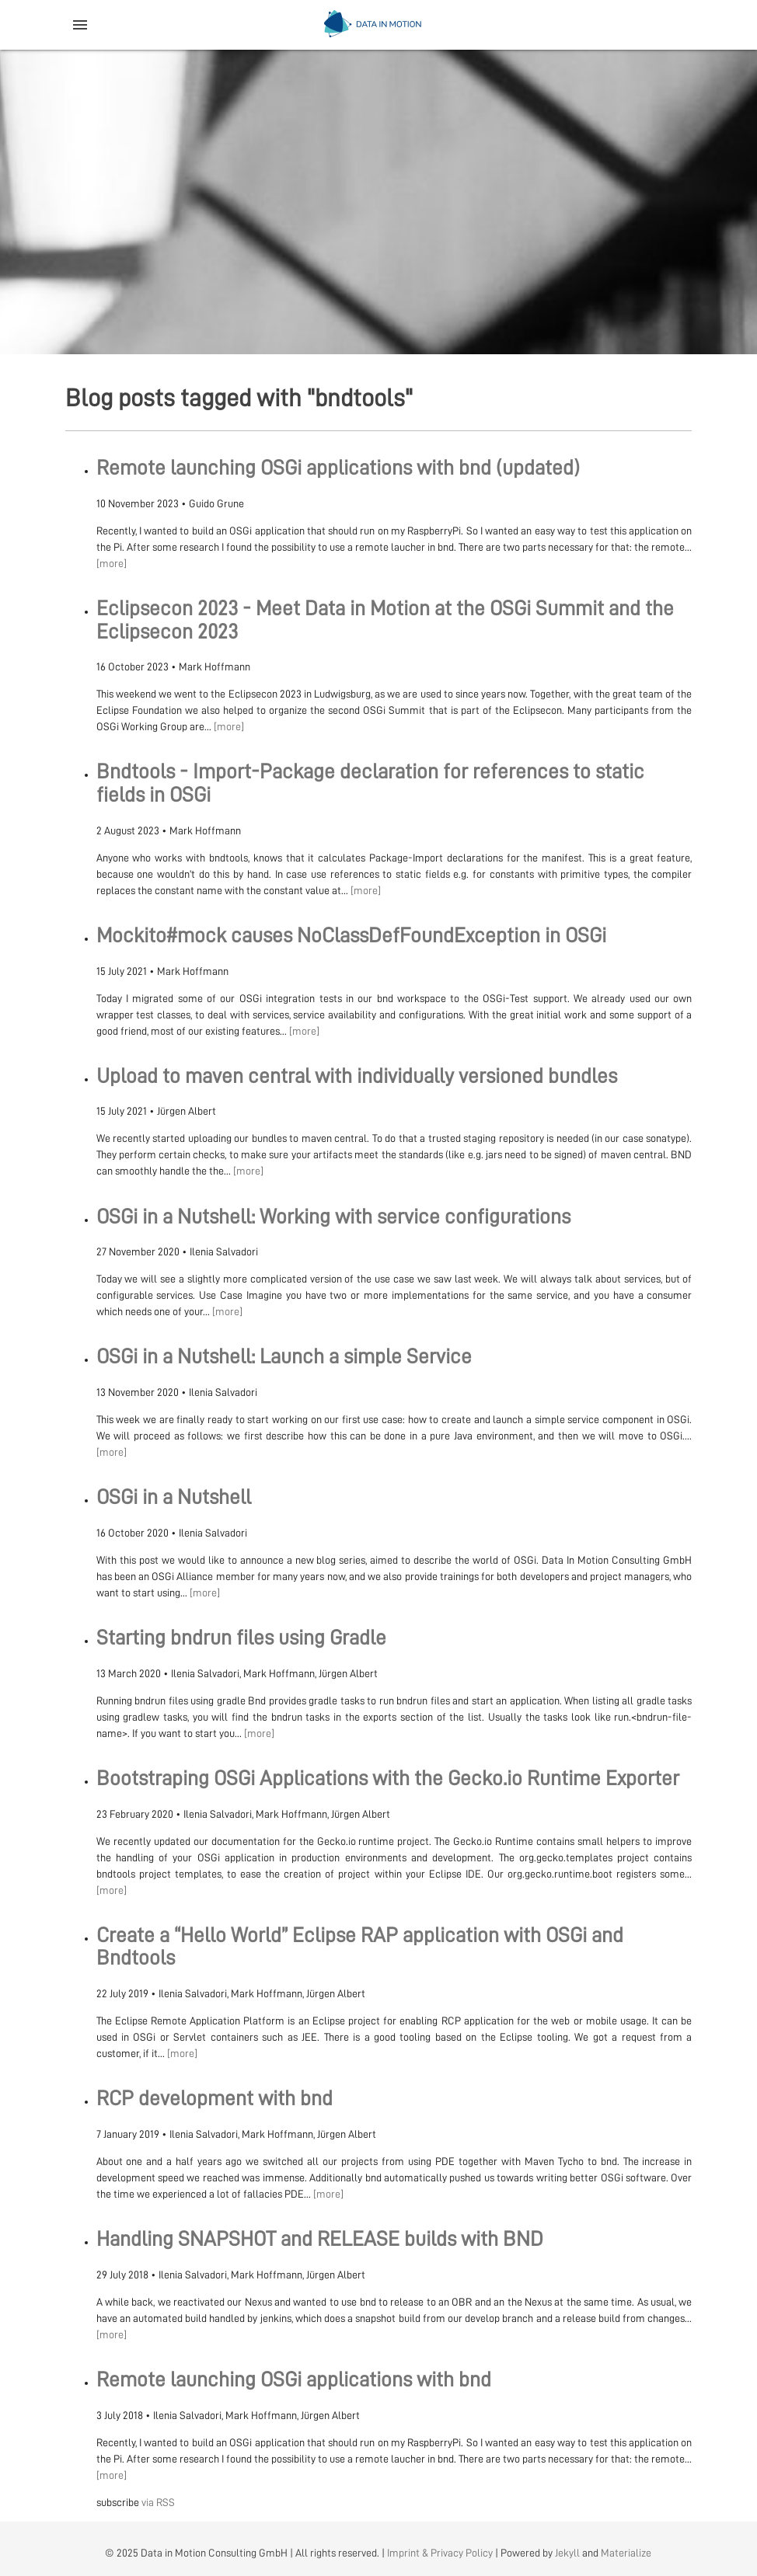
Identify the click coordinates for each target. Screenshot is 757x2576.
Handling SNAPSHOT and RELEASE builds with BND (319, 2239)
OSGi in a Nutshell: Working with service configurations (333, 1216)
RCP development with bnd (214, 2098)
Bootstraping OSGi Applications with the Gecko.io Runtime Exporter (387, 1778)
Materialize (626, 2552)
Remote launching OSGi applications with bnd (293, 2379)
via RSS (158, 2502)
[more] (111, 563)
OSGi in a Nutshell (173, 1497)
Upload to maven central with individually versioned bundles (356, 1076)
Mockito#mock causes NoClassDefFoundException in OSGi (351, 935)
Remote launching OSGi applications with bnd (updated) (338, 468)
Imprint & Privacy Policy (440, 2552)
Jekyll (567, 2552)
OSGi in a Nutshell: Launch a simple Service (284, 1356)
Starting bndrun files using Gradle (241, 1637)
